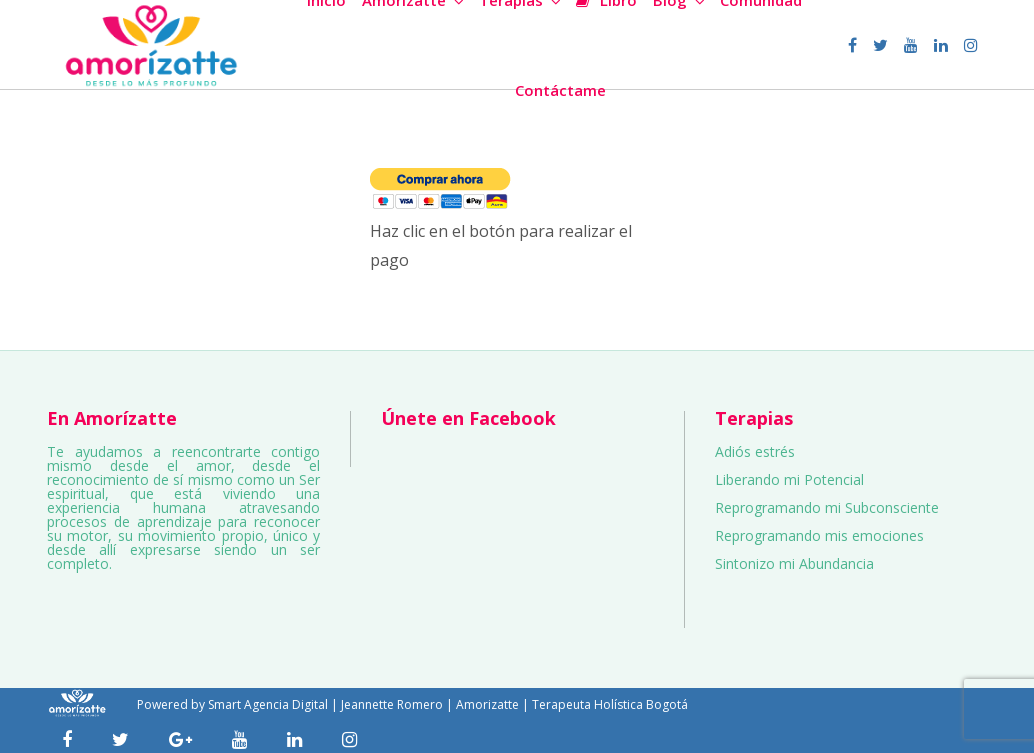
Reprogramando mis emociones (819, 535)
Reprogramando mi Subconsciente (827, 507)
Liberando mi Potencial (789, 479)
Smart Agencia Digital (268, 704)
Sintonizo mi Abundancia (794, 563)
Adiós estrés (755, 451)
